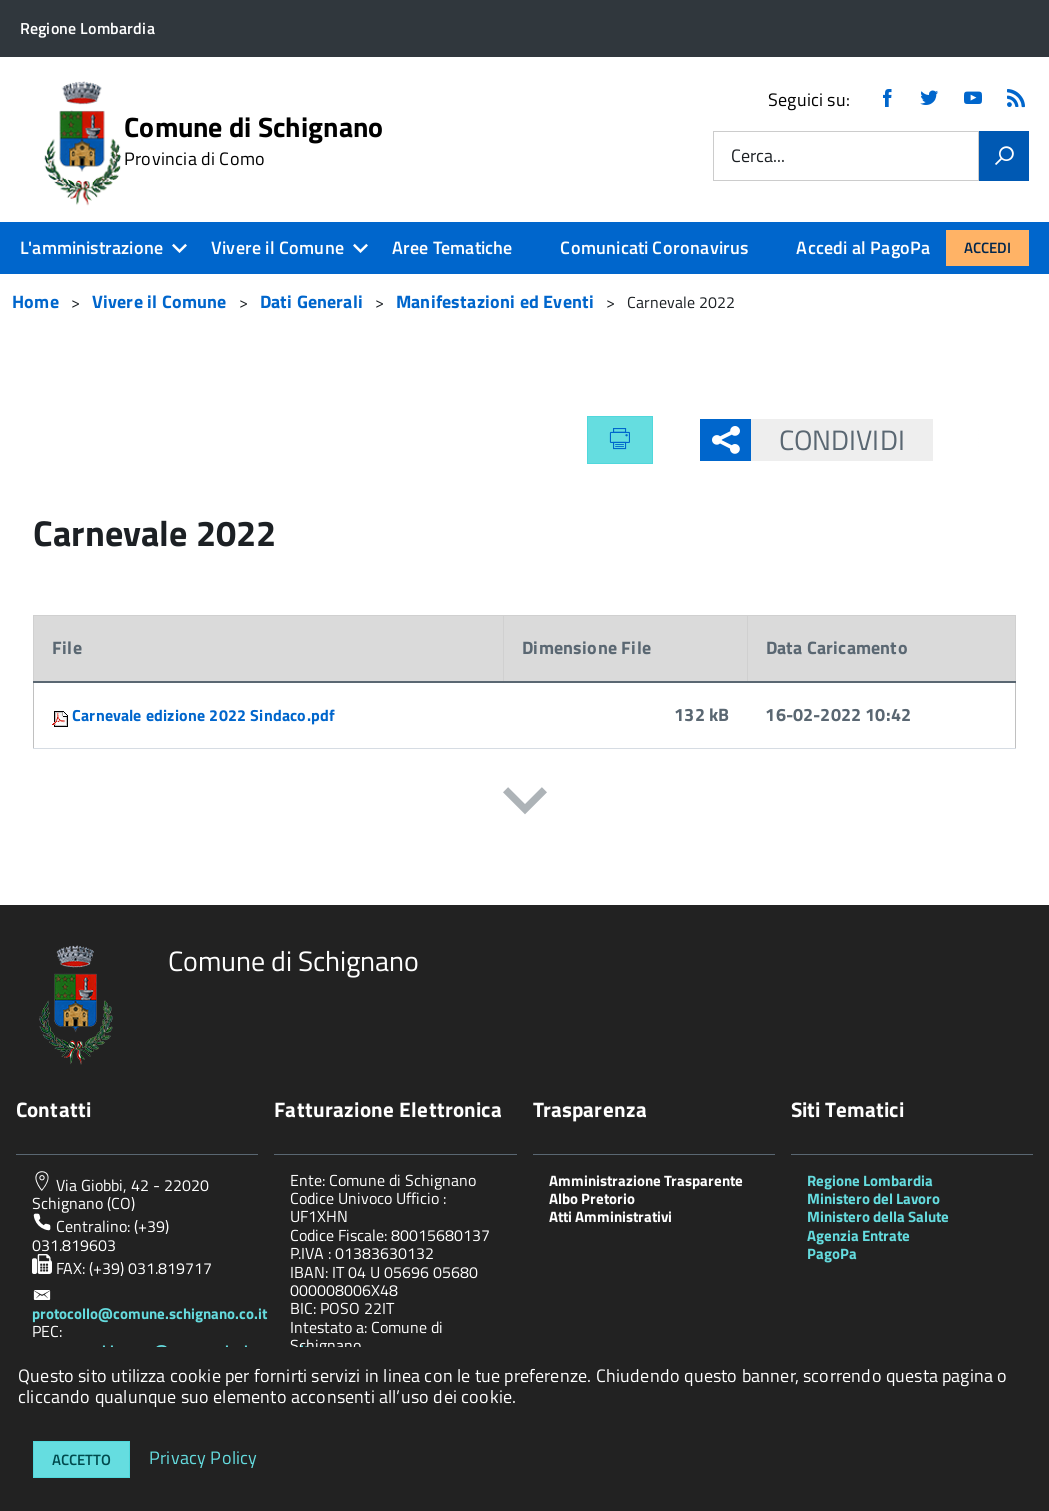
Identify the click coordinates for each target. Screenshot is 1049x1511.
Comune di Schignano (253, 141)
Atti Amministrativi (610, 1216)
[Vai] (1004, 156)
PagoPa (832, 1253)
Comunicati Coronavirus (654, 247)
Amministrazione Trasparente (646, 1180)
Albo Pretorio (592, 1198)
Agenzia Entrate (858, 1235)
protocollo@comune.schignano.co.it (149, 1313)
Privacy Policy (203, 1456)
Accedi (987, 247)
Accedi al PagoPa (863, 247)
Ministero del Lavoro (873, 1198)
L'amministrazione (91, 247)
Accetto (81, 1459)
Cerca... (758, 156)
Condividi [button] (828, 439)
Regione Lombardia (870, 1180)
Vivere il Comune (277, 247)
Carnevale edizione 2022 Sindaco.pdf (203, 715)
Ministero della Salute (878, 1216)
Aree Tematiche (452, 247)
